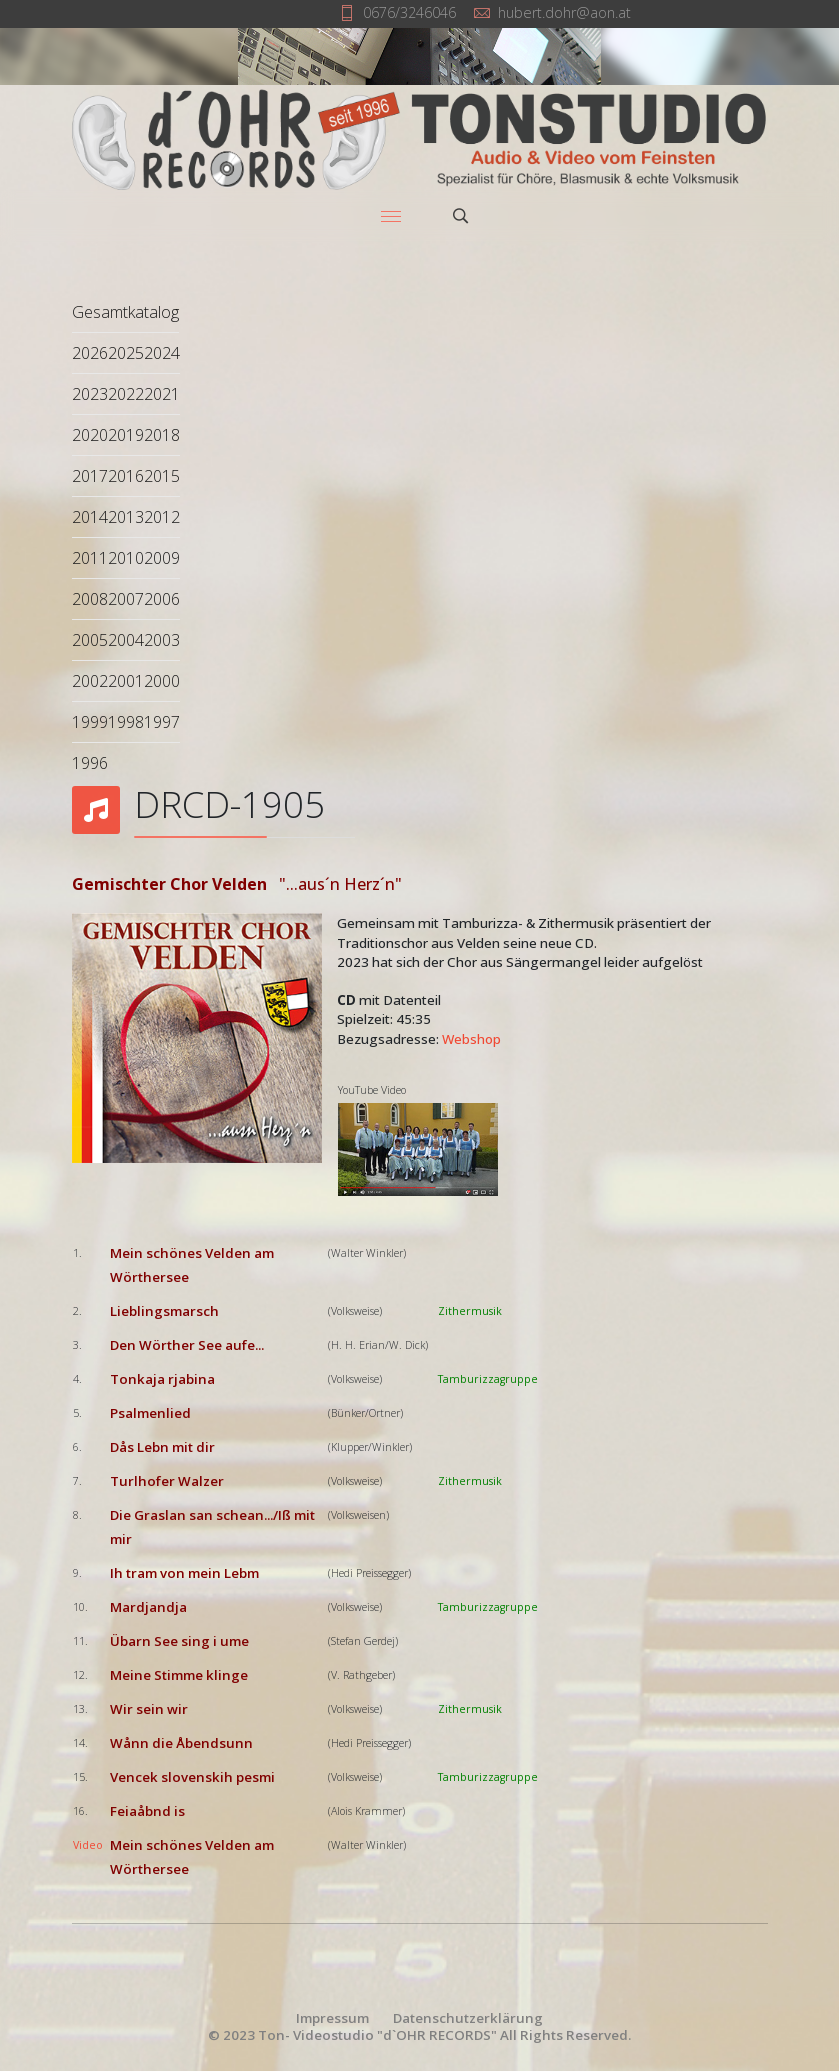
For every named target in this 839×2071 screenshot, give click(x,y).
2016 (126, 476)
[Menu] (391, 216)
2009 (162, 558)
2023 (90, 394)
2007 (126, 599)
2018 (162, 435)
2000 (162, 681)
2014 (90, 517)
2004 (126, 640)
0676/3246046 (409, 12)
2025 (126, 353)
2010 (126, 558)
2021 (162, 394)
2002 (90, 681)
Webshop (471, 1039)
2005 (90, 640)
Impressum (332, 2018)
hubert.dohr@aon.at (564, 12)
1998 (126, 722)
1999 (90, 722)
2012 (162, 517)
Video (88, 1845)
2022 (126, 394)
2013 (126, 517)
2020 (90, 435)
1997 (162, 722)
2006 (162, 599)
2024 (162, 353)
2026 (90, 353)
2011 (90, 558)
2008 (90, 599)
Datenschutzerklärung (468, 2018)
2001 (126, 681)
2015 (162, 476)
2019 (126, 435)
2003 (162, 640)
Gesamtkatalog (125, 312)
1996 (90, 763)
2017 (90, 476)
